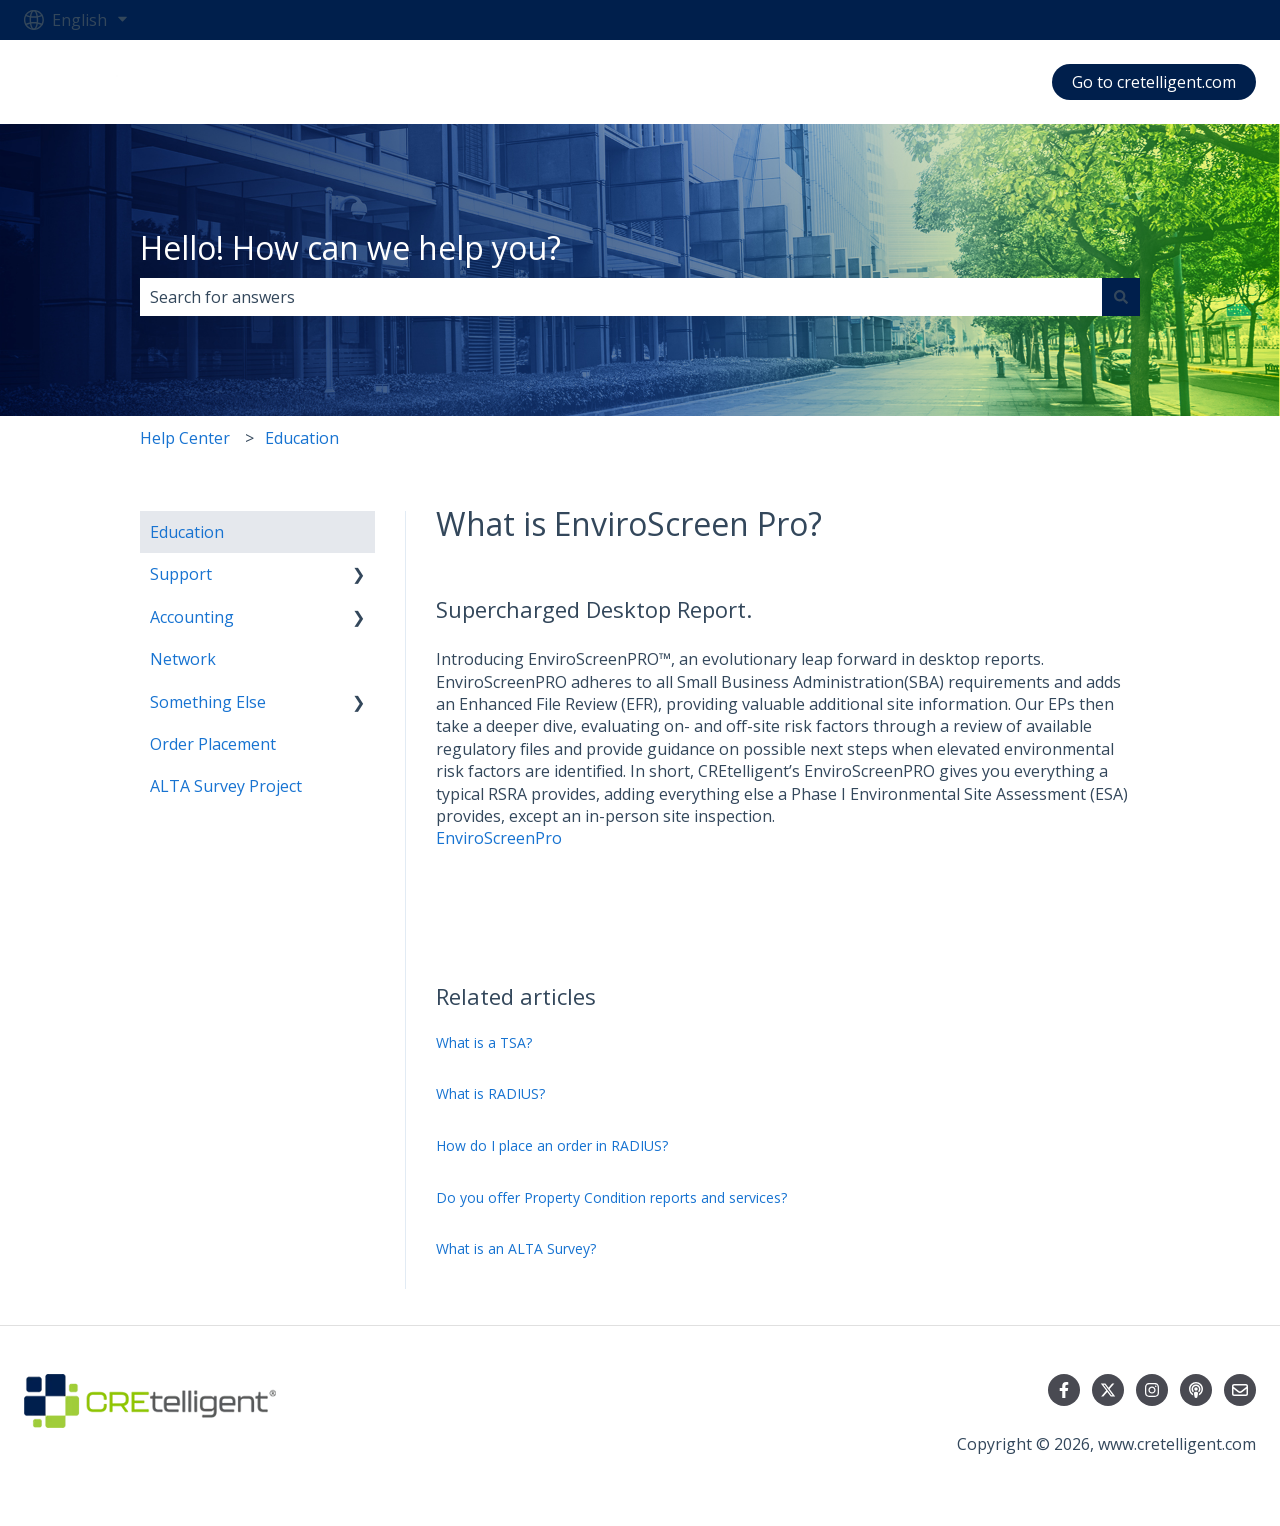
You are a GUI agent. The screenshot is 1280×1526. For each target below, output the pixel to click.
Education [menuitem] (187, 532)
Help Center (185, 438)
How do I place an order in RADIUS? (552, 1145)
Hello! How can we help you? (350, 247)
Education (302, 438)
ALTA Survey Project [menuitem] (226, 786)
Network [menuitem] (183, 659)
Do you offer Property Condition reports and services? (611, 1197)
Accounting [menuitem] (192, 617)
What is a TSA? (484, 1042)
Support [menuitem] (181, 574)
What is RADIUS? (490, 1093)
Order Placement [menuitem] (213, 744)
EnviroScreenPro (499, 838)
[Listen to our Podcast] (1196, 1390)
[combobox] (621, 297)
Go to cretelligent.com (1154, 82)
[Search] (1121, 297)
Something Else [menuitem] (208, 702)
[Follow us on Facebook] (1064, 1390)
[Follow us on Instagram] (1152, 1390)
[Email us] (1240, 1390)
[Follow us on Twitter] (1108, 1390)
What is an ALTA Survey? (516, 1248)
